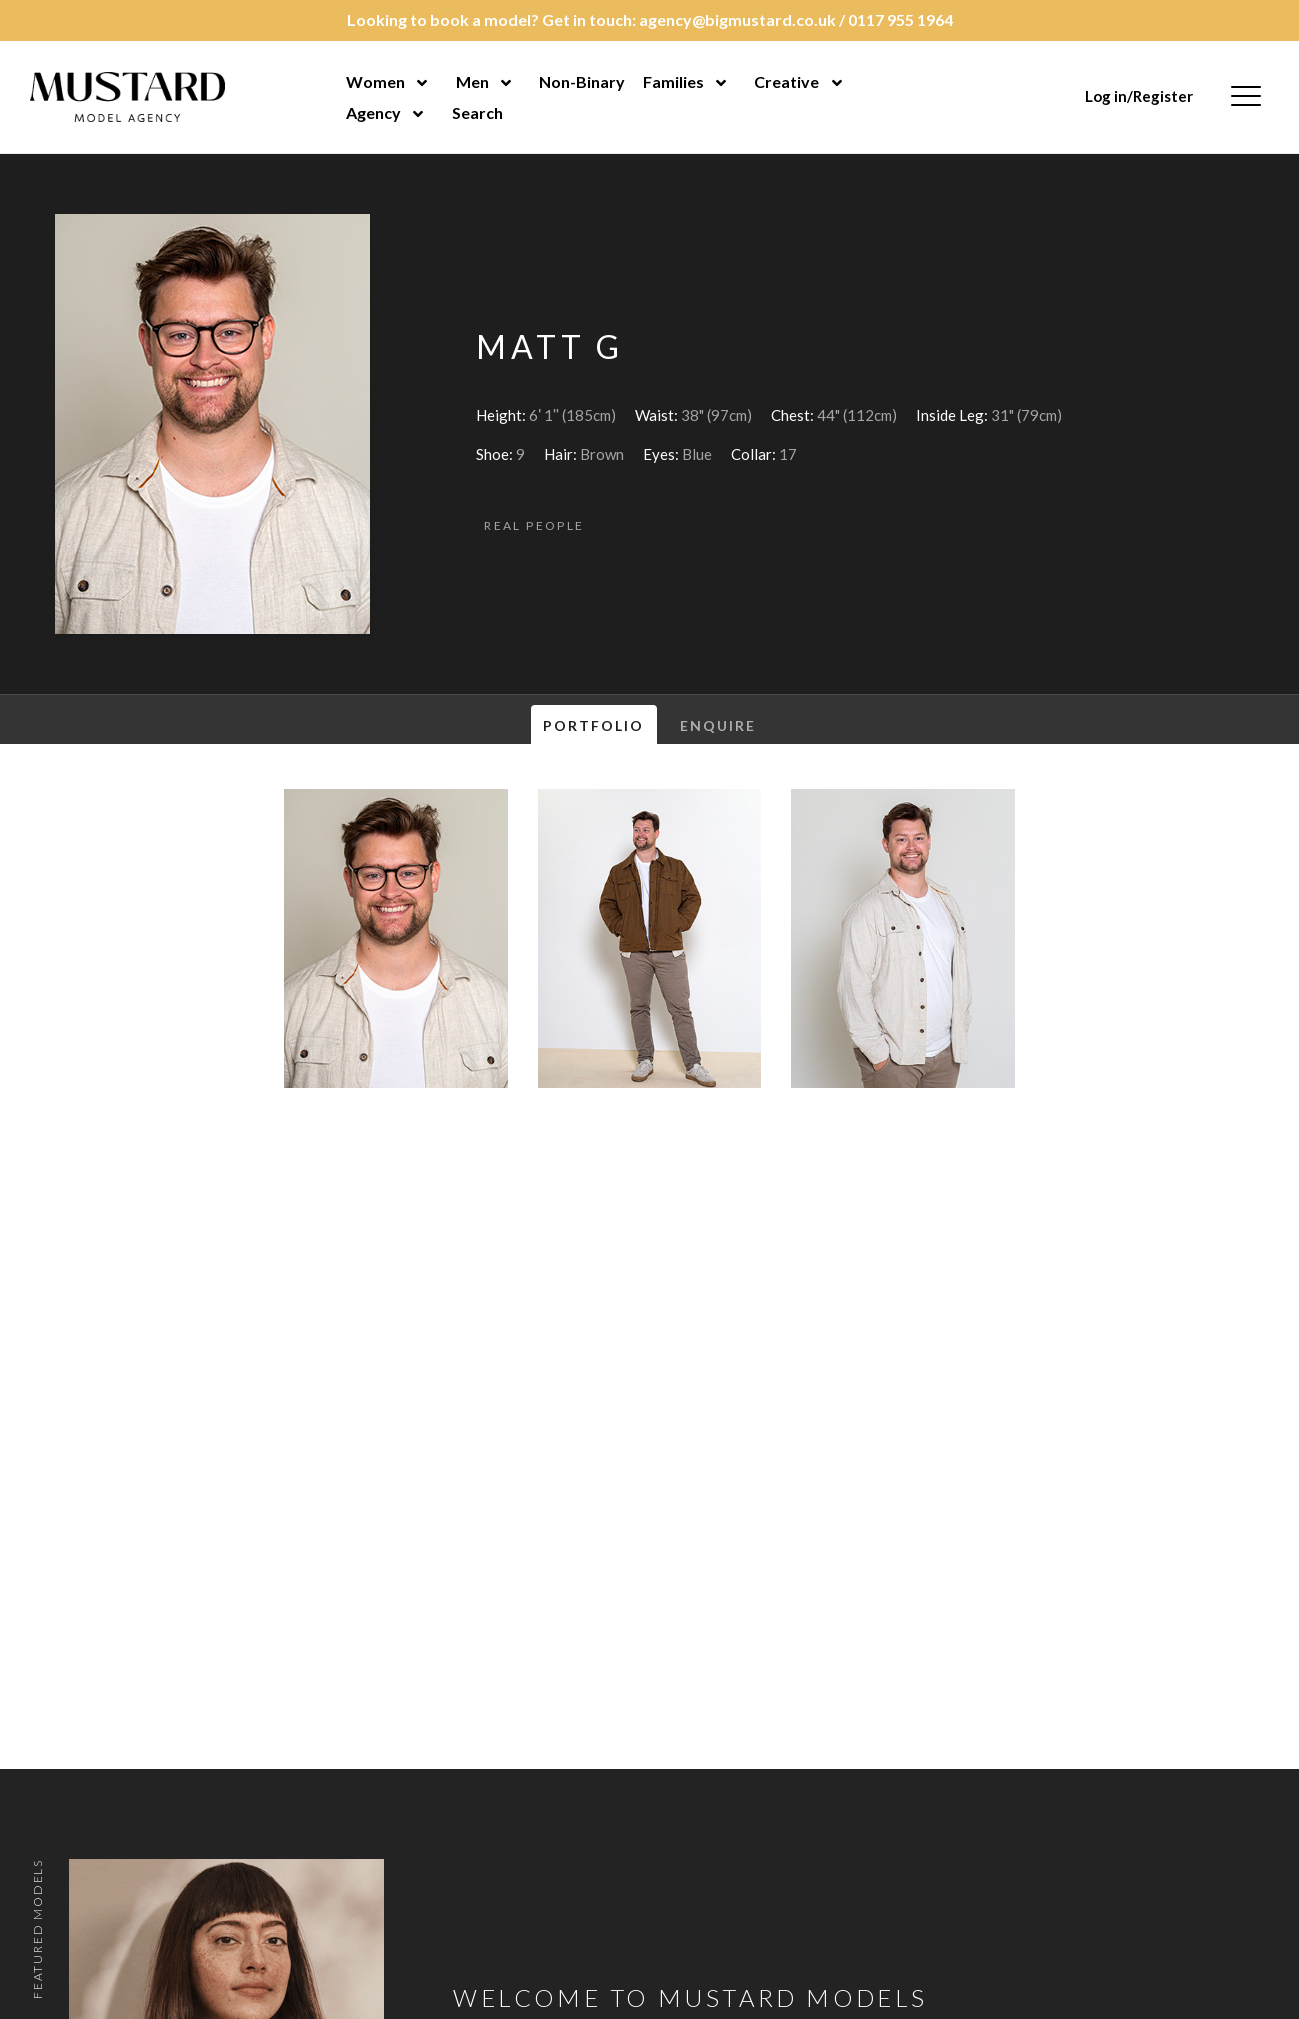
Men (472, 81)
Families (673, 81)
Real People (534, 525)
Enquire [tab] (718, 725)
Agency (373, 112)
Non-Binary (582, 81)
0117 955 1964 (900, 19)
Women (375, 81)
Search (477, 112)
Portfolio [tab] (594, 725)
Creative (786, 81)
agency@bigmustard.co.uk (737, 19)
